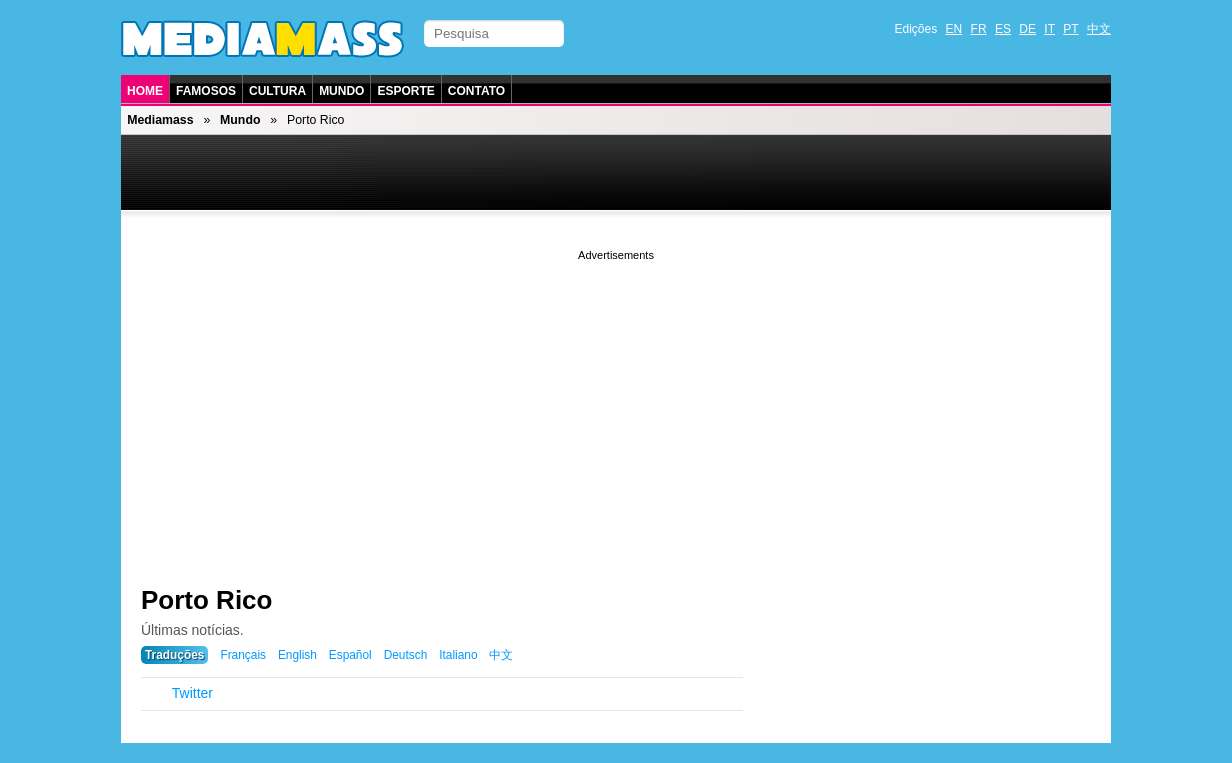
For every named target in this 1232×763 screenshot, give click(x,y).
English (297, 655)
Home (145, 91)
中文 (1099, 29)
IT (1049, 29)
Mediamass (160, 120)
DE (1027, 29)
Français (243, 655)
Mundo (341, 91)
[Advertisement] (616, 405)
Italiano (458, 655)
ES (1003, 29)
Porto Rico (206, 600)
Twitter (192, 693)
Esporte (405, 91)
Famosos (206, 91)
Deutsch (406, 655)
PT (1070, 29)
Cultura (277, 91)
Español (350, 655)
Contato (476, 91)
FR (979, 29)
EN (954, 29)
